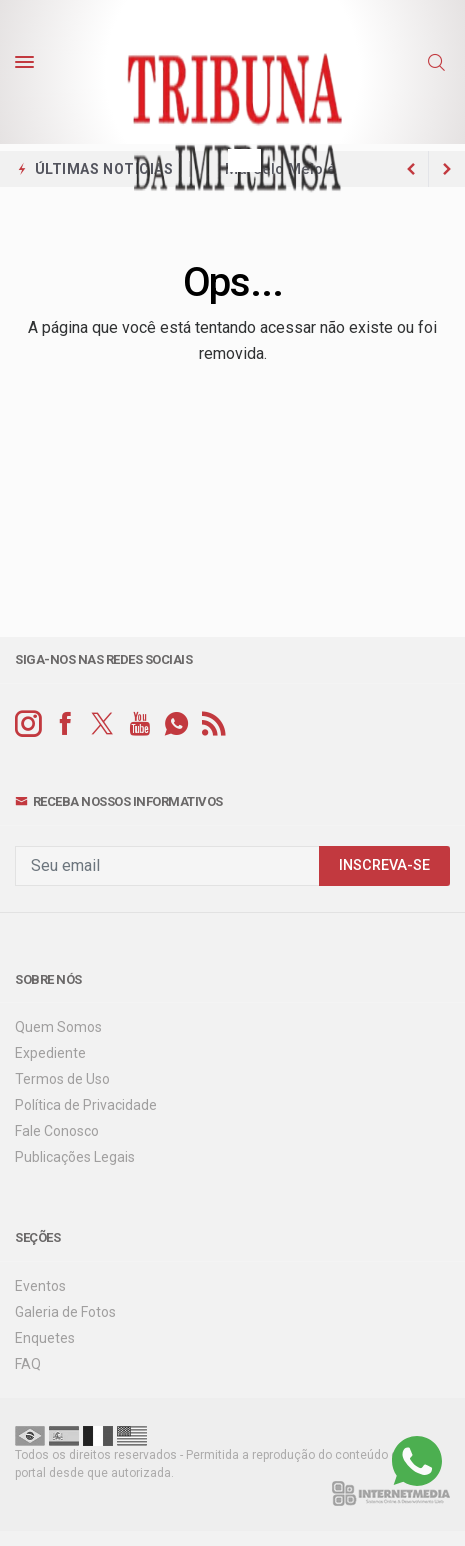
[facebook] (65, 724)
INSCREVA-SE (384, 865)
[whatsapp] (176, 724)
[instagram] (28, 724)
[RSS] (213, 724)
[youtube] (139, 724)
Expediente (50, 1053)
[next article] (411, 169)
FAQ (28, 1364)
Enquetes (45, 1338)
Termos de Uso (62, 1079)
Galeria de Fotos (65, 1312)
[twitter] (102, 724)
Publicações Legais (75, 1157)
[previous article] (447, 169)
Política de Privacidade (86, 1105)
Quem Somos (58, 1027)
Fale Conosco (57, 1131)
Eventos (40, 1286)
